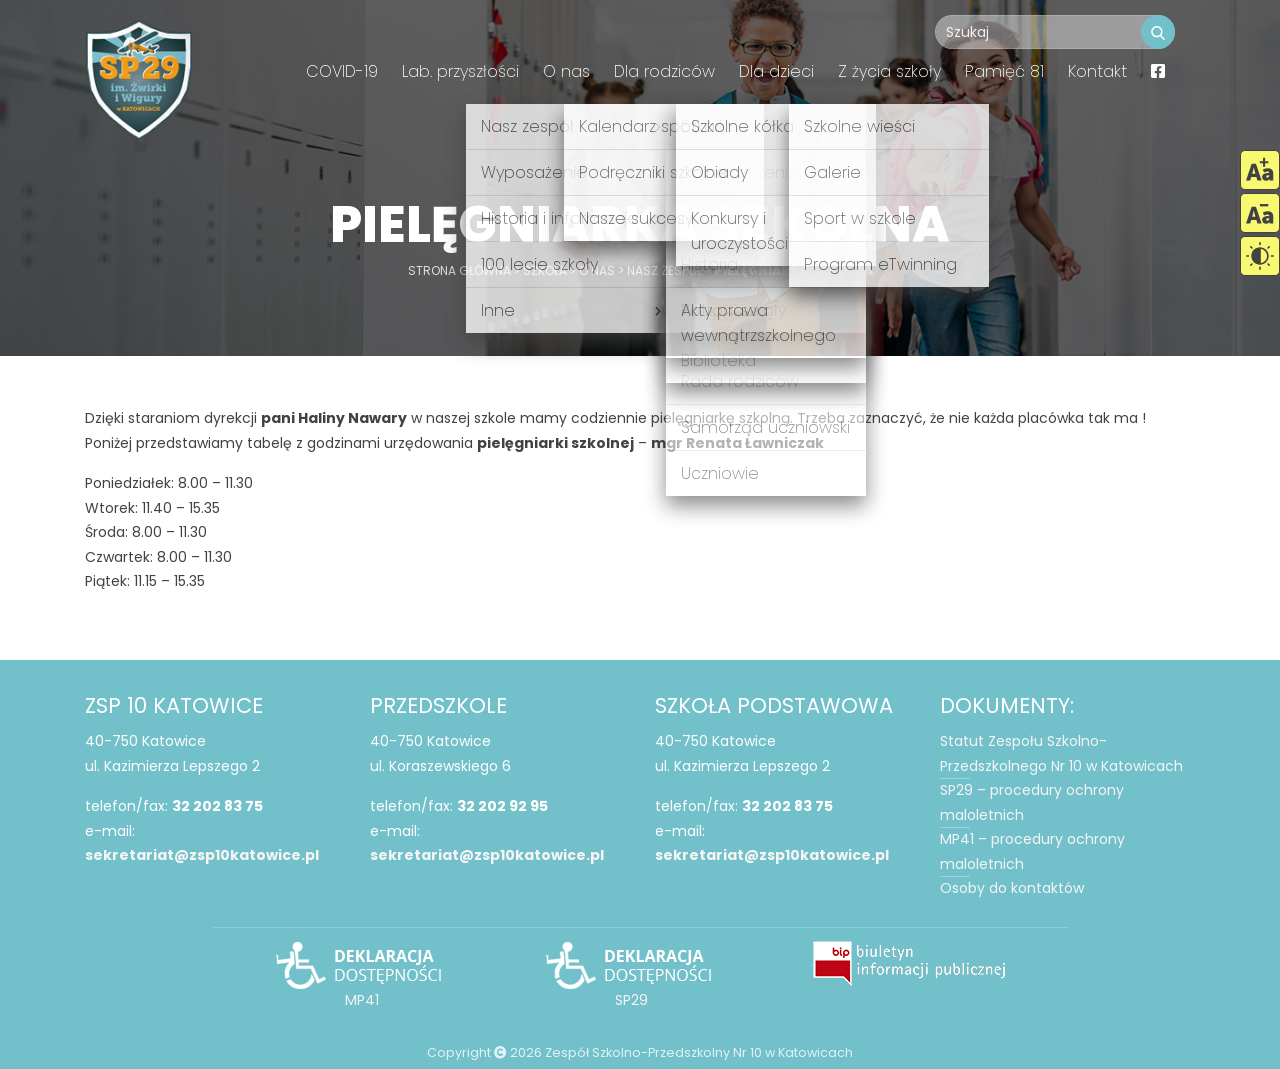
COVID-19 (342, 71)
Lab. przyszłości (460, 71)
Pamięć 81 (1004, 71)
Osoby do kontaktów (1012, 888)
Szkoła (545, 270)
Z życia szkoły (889, 71)
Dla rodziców (664, 71)
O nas (566, 71)
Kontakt (1097, 71)
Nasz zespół (664, 270)
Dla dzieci (776, 71)
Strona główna (459, 270)
